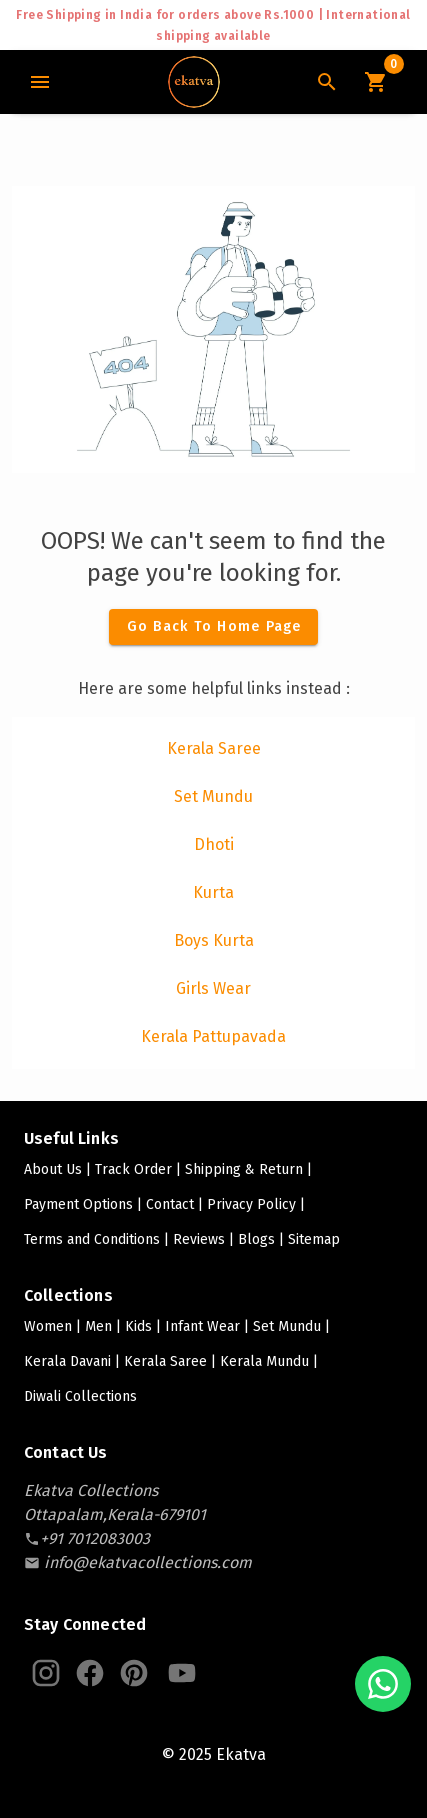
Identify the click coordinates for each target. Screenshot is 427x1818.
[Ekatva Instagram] (46, 1673)
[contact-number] (95, 1538)
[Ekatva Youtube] (182, 1673)
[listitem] (213, 749)
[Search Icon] (327, 82)
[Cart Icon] (375, 82)
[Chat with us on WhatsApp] (383, 1684)
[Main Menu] (40, 82)
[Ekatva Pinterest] (134, 1673)
